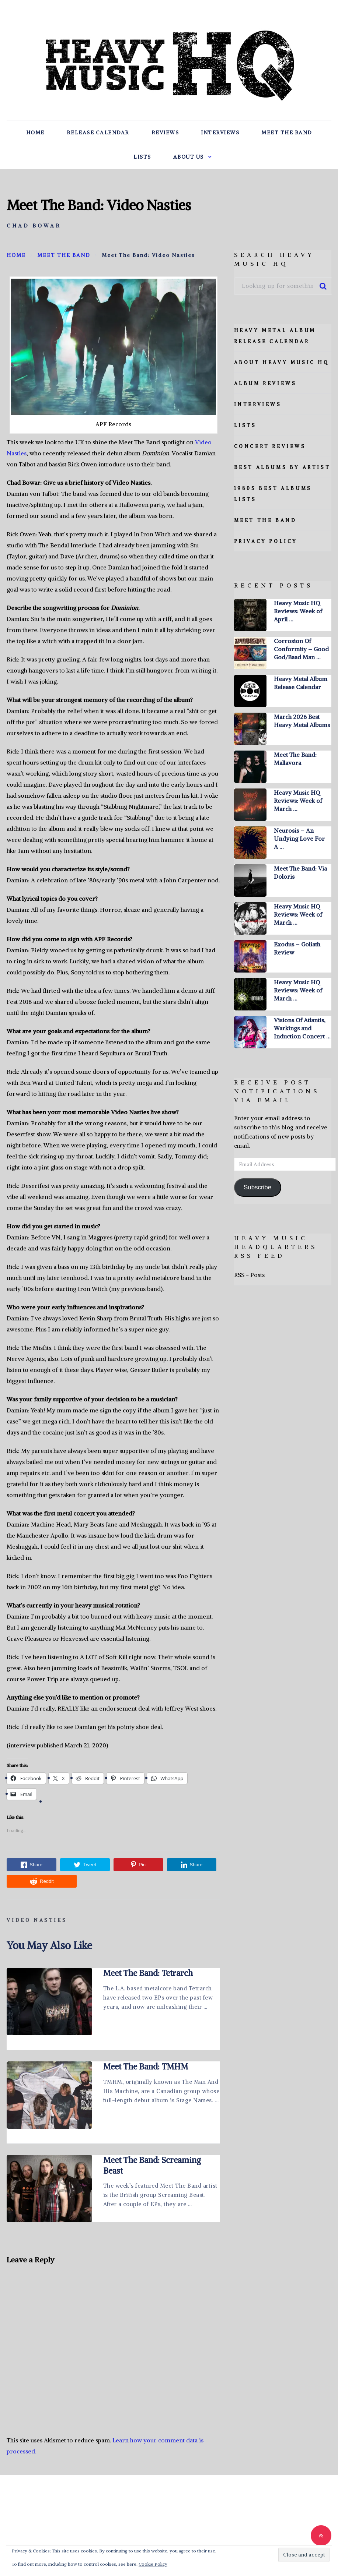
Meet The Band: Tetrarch (148, 1973)
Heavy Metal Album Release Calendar (300, 683)
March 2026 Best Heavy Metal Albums (302, 720)
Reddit (42, 1881)
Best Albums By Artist (282, 467)
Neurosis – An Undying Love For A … (299, 838)
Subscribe (257, 1187)
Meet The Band (286, 132)
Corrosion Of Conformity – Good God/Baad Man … (301, 649)
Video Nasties (37, 1920)
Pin (138, 1865)
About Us (188, 156)
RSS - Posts (249, 1274)
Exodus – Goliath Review (297, 948)
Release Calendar (98, 132)
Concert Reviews (270, 446)
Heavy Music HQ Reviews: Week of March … (298, 800)
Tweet (85, 1865)
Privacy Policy (265, 541)
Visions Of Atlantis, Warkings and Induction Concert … (302, 1028)
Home (35, 132)
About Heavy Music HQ (281, 362)
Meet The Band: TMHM (145, 2066)
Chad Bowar (34, 225)
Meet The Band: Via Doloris (300, 872)
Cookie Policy (153, 2564)
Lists (142, 156)
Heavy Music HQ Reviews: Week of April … (298, 611)
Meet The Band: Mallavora (295, 758)
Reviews (165, 132)
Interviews (220, 132)
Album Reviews (265, 383)
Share (31, 1865)
